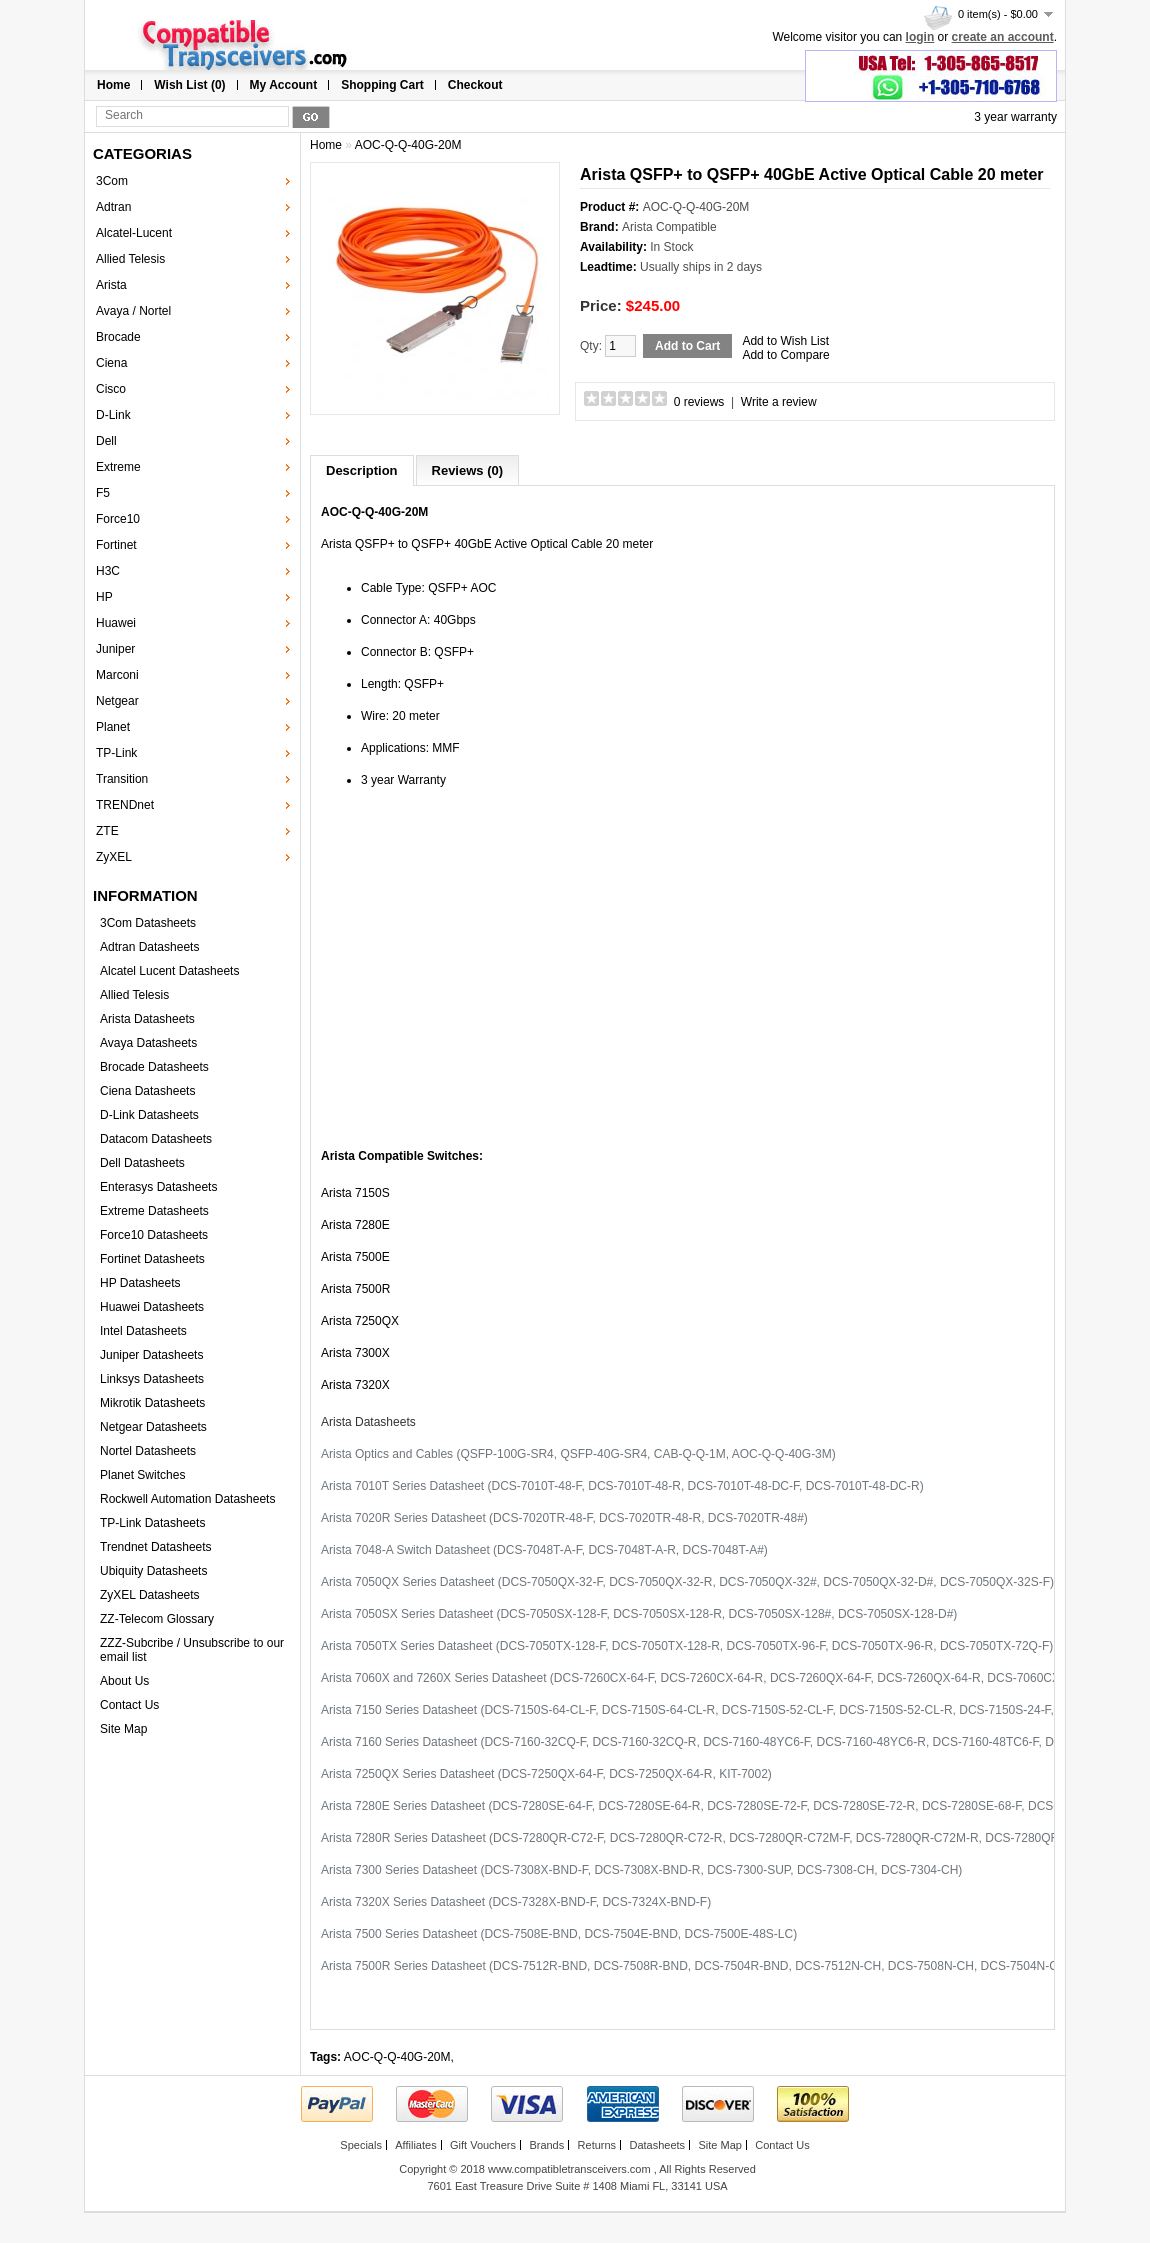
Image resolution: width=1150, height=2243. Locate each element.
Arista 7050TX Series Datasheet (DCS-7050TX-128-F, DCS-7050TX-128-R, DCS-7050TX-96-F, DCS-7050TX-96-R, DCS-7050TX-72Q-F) (687, 1646)
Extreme (118, 467)
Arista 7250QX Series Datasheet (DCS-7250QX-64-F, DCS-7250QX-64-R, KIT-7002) (546, 1774)
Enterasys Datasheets (158, 1187)
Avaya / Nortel (133, 311)
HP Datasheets (140, 1283)
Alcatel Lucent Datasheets (169, 971)
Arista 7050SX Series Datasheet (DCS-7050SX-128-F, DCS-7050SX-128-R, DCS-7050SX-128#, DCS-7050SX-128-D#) (639, 1614)
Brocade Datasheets (154, 1067)
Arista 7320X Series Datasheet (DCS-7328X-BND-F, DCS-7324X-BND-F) (516, 1902)
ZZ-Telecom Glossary (157, 1619)
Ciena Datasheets (147, 1091)
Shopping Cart (382, 85)
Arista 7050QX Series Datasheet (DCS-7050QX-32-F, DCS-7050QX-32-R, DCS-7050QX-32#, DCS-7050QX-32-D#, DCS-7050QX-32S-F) (687, 1582)
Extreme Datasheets (154, 1211)
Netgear (117, 701)
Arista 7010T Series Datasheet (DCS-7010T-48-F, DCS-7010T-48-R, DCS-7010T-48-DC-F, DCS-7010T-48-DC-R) (622, 1486)
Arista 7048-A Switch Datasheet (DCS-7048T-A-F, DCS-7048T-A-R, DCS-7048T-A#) (544, 1550)
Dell (106, 441)
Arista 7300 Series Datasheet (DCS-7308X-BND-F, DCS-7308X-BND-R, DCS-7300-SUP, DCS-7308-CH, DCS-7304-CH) (641, 1870)
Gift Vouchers (483, 2145)
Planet (113, 727)
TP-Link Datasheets (152, 1523)
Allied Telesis (130, 259)
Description (362, 470)
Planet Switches (142, 1475)
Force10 (118, 519)
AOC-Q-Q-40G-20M (408, 145)
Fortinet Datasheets (152, 1259)
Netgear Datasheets (153, 1427)
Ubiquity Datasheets (153, 1571)
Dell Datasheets (142, 1163)
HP (104, 597)
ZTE (107, 831)
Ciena (111, 363)
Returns (597, 2145)
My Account (284, 85)
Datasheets (657, 2145)
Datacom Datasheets (156, 1139)
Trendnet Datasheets (156, 1547)
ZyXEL (114, 857)
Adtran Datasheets (149, 947)
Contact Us (129, 1705)
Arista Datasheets (147, 1019)
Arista (111, 285)
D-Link (113, 415)
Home (113, 85)
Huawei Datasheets (152, 1307)
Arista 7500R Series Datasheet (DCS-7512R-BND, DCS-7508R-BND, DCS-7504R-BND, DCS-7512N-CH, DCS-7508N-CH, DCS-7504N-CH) (696, 1966)
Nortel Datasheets (148, 1451)
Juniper (115, 649)
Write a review (779, 402)
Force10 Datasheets (154, 1235)
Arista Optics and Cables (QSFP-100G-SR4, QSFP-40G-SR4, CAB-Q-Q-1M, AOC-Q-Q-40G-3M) (578, 1454)
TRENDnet (125, 805)
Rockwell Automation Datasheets (187, 1499)
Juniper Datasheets (151, 1355)
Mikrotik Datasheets (152, 1403)
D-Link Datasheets (149, 1115)
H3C (108, 571)
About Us (124, 1681)
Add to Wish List (785, 341)
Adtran (113, 207)
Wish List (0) (189, 85)
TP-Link (116, 753)
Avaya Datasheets (148, 1043)
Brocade (118, 337)
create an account (1003, 37)
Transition (122, 779)
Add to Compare (785, 355)
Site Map (123, 1729)
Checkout (475, 85)
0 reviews (699, 402)
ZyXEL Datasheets (150, 1595)
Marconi (117, 675)
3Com (112, 181)
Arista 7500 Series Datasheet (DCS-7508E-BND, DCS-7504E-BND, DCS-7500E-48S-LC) (559, 1934)
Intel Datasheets (143, 1331)
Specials (361, 2145)
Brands (546, 2145)
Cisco (111, 389)
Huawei (116, 623)
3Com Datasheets (148, 923)
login (920, 37)
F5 (103, 493)
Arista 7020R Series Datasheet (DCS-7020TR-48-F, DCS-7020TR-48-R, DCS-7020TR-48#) (564, 1518)
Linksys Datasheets (152, 1379)
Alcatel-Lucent (134, 233)
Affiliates (415, 2145)
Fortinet (116, 545)
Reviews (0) (468, 470)
